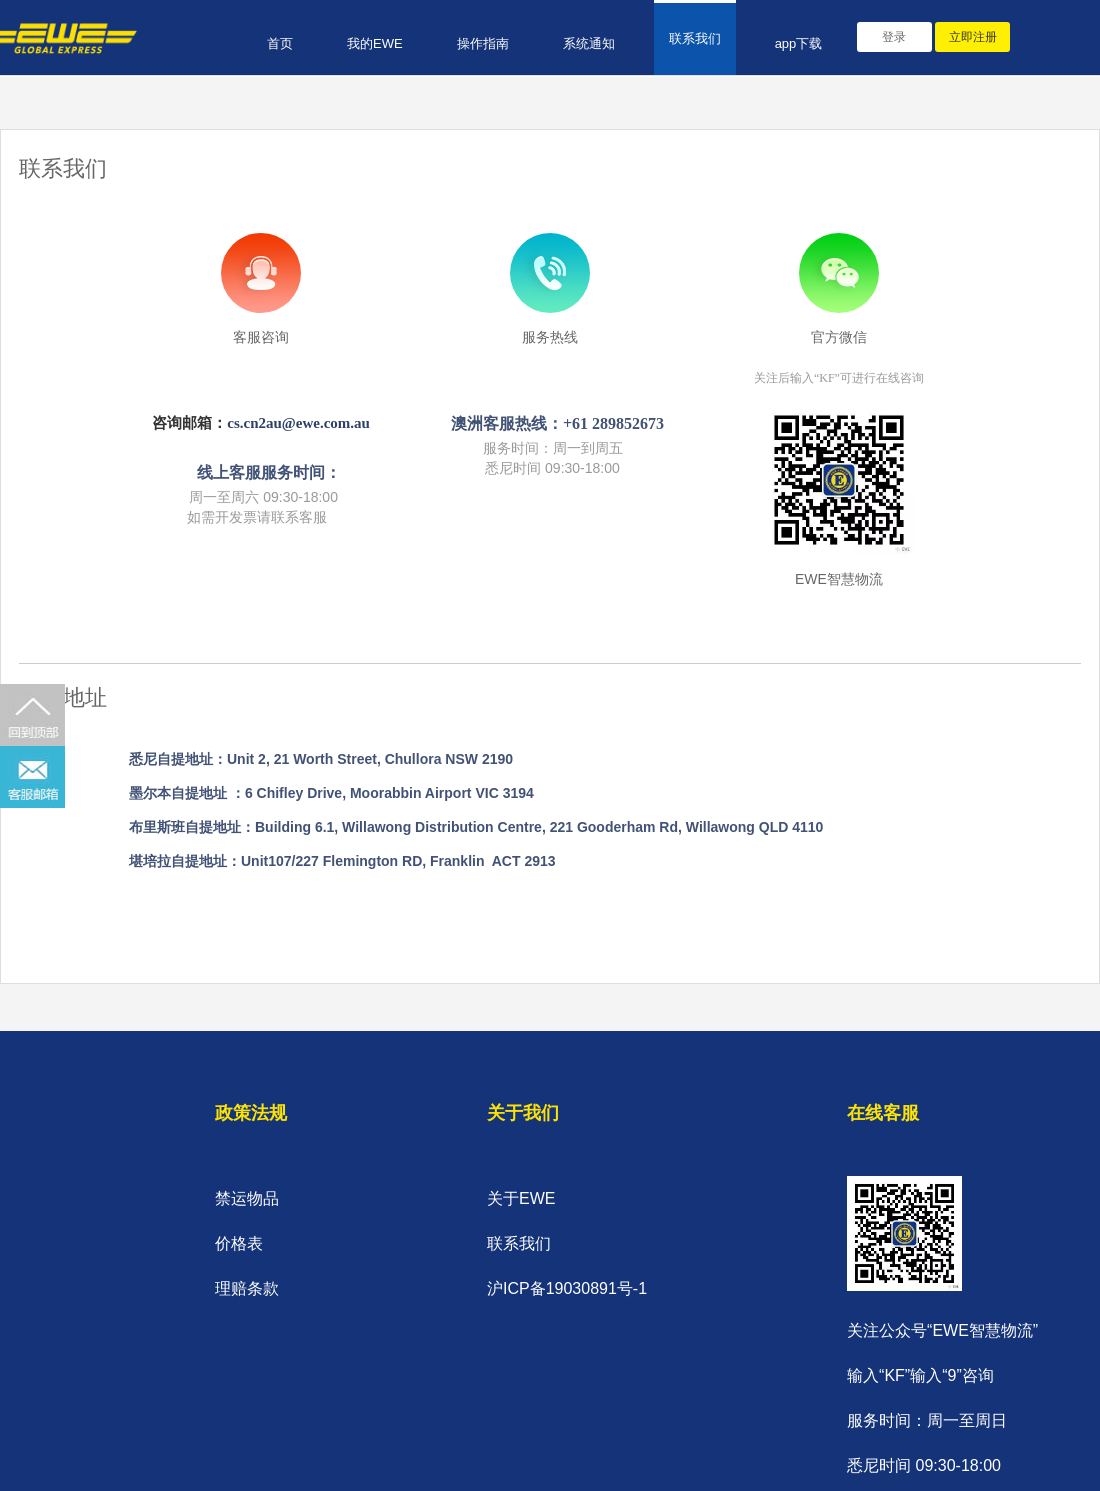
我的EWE (375, 43)
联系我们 (695, 38)
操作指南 (483, 43)
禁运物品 (247, 1198)
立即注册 (973, 37)
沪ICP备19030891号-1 (567, 1288)
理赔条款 (247, 1288)
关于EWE (521, 1198)
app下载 (799, 43)
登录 (894, 37)
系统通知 (589, 43)
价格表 (239, 1243)
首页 (280, 43)
